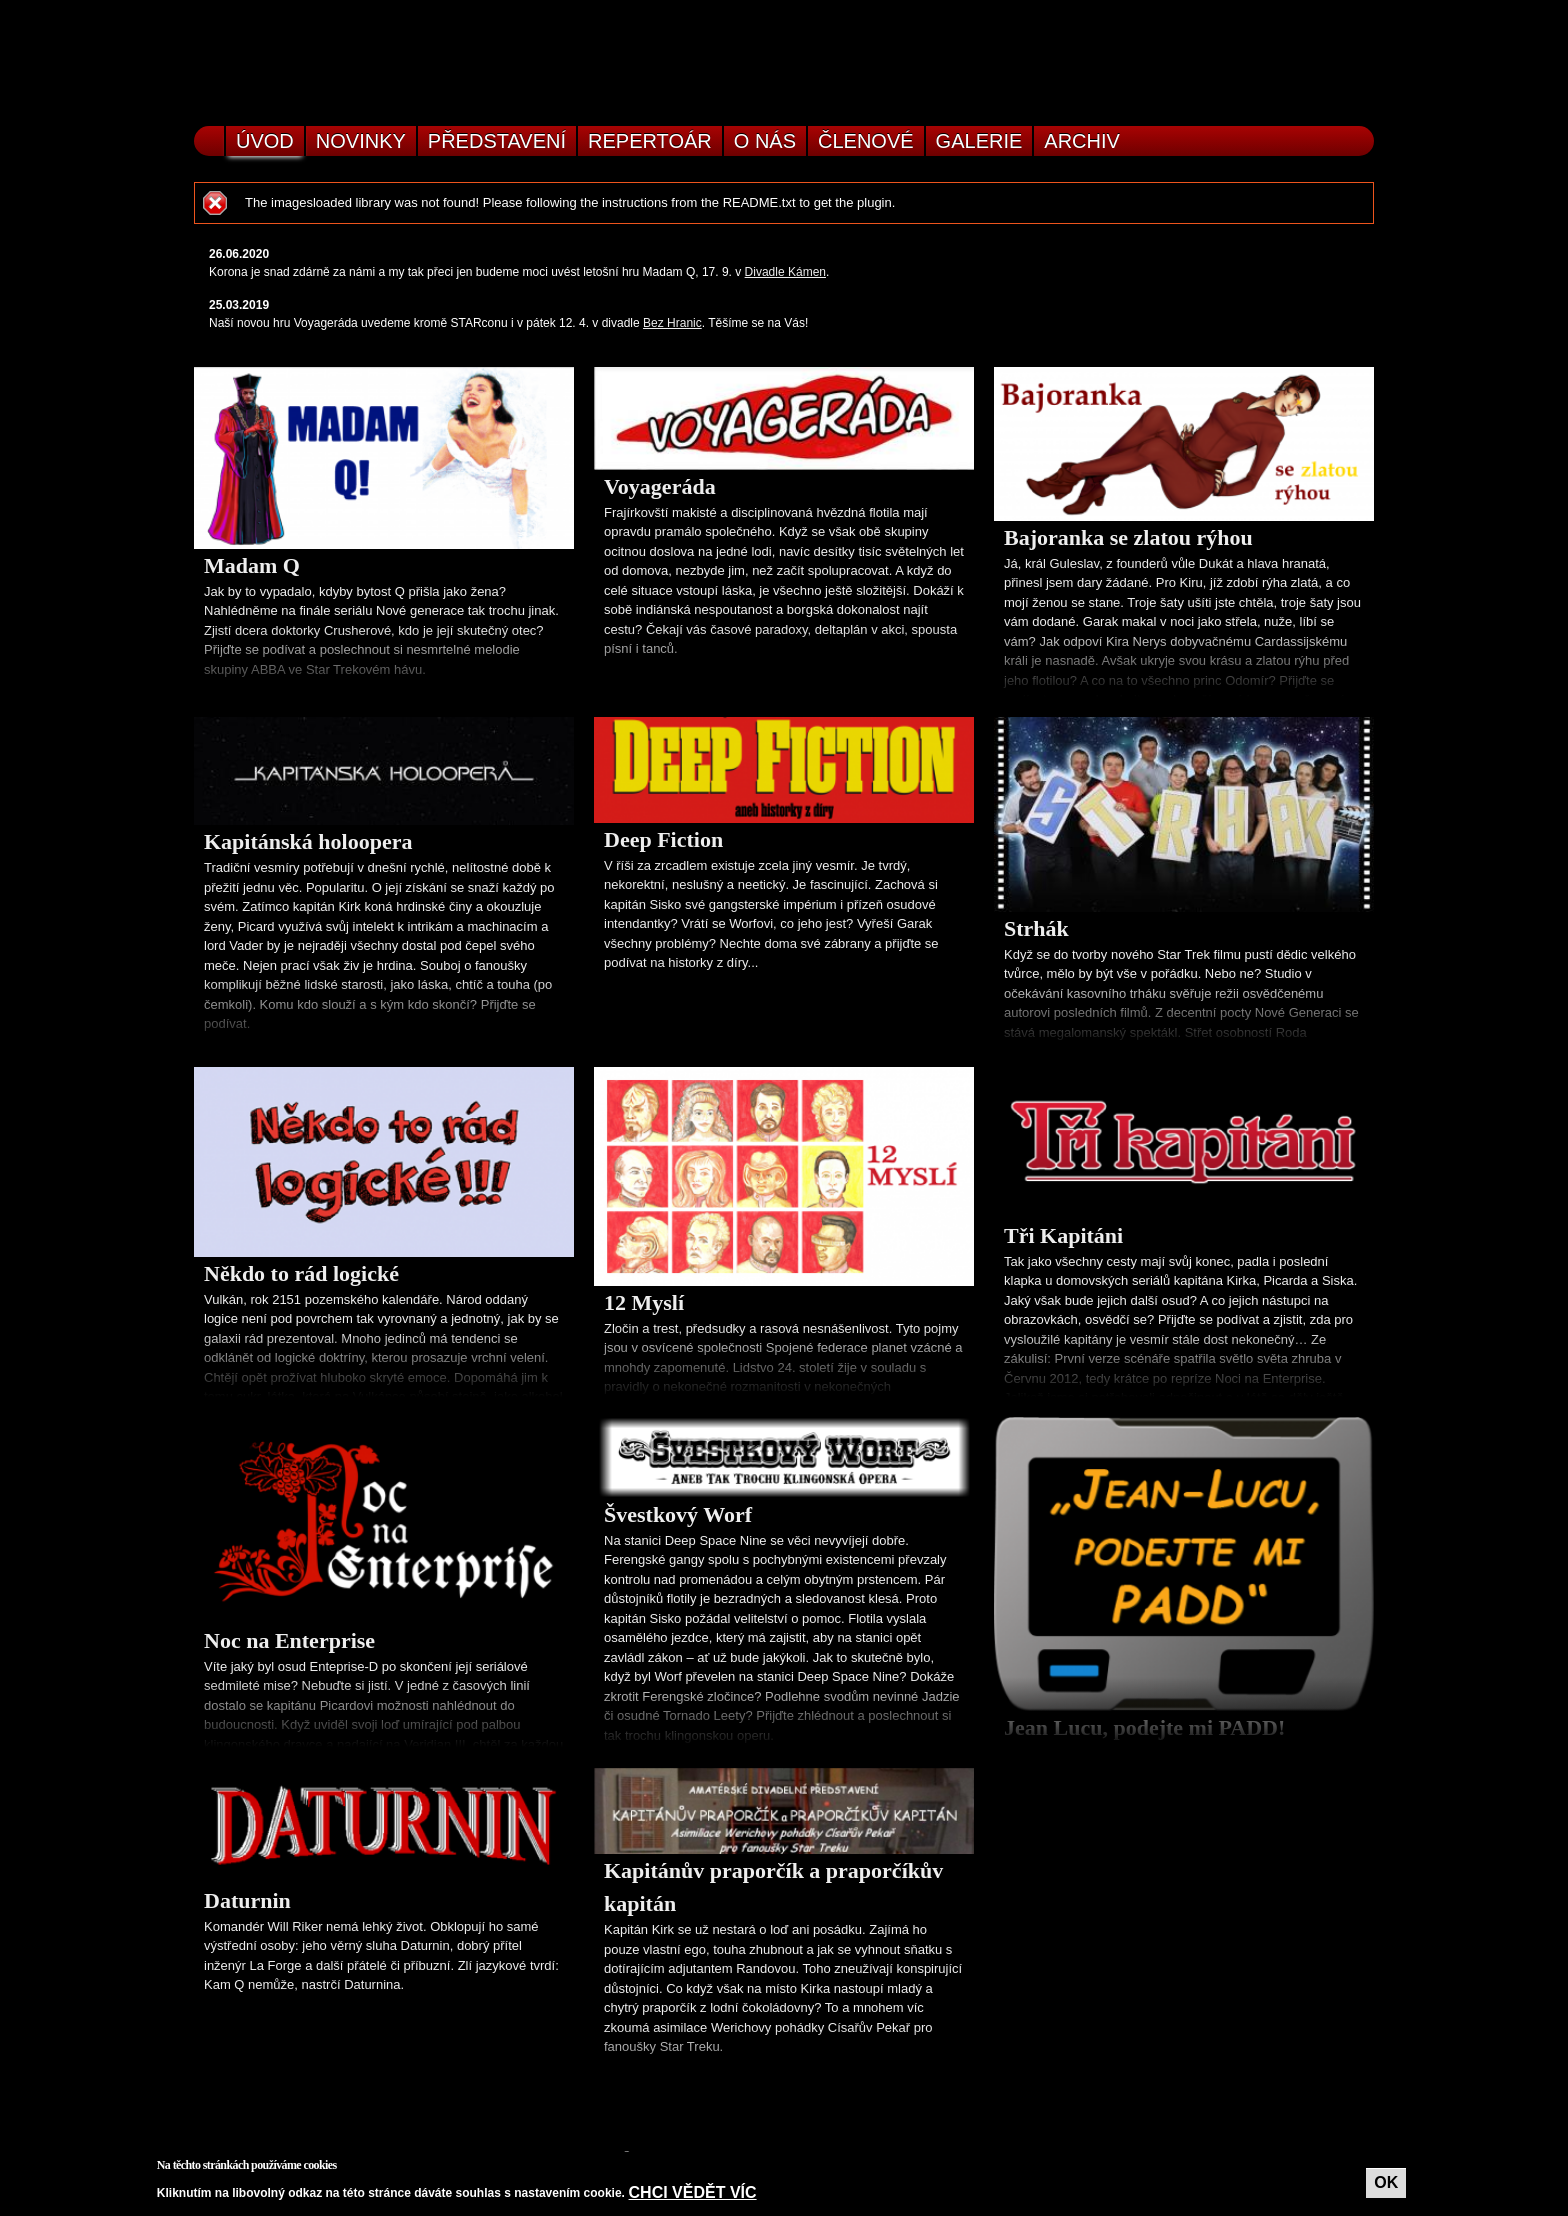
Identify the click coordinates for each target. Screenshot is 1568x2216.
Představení (497, 141)
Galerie (979, 141)
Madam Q (252, 565)
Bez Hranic (672, 323)
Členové (866, 141)
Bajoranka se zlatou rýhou (1128, 537)
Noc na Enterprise (289, 1640)
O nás (765, 141)
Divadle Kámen (785, 272)
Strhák (1036, 928)
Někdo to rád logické (301, 1273)
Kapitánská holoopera (308, 841)
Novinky (361, 141)
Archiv (1082, 141)
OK (1386, 2182)
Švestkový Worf (678, 1514)
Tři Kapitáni (1063, 1235)
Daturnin (247, 1900)
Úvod (265, 141)
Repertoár (650, 141)
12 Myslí (644, 1302)
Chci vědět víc (693, 2192)
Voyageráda (660, 486)
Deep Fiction (663, 839)
